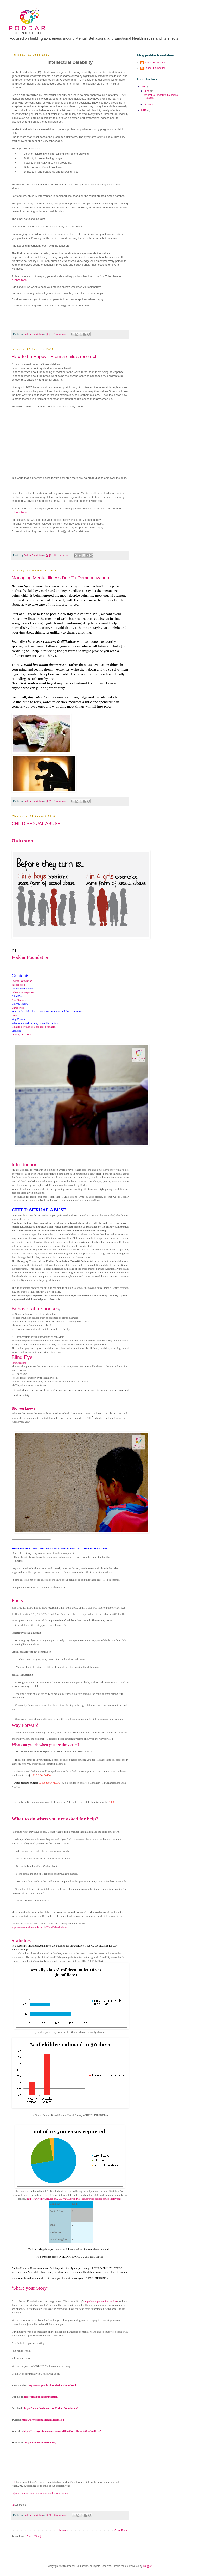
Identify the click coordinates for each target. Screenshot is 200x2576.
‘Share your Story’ (22, 1034)
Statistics (21, 1940)
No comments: (61, 555)
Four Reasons (19, 1000)
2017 (144, 86)
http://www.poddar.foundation (101, 2301)
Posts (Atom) (34, 2536)
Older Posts (120, 2530)
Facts (14, 1015)
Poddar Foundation (30, 957)
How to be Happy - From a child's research (55, 356)
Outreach (22, 840)
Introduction (18, 984)
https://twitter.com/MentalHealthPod (42, 2419)
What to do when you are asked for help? (34, 1026)
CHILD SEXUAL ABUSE (36, 823)
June (147, 91)
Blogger (147, 2566)
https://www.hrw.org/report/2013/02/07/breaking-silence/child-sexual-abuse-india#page (74, 2198)
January (149, 104)
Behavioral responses (23, 992)
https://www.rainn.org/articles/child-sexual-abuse (41, 2493)
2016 (144, 110)
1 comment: (60, 334)
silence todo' (19, 280)
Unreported (18, 1007)
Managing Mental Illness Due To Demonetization (60, 577)
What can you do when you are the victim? (45, 1745)
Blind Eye (22, 1357)
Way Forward (25, 1725)
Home (62, 2530)
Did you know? (24, 1408)
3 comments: (61, 2515)
